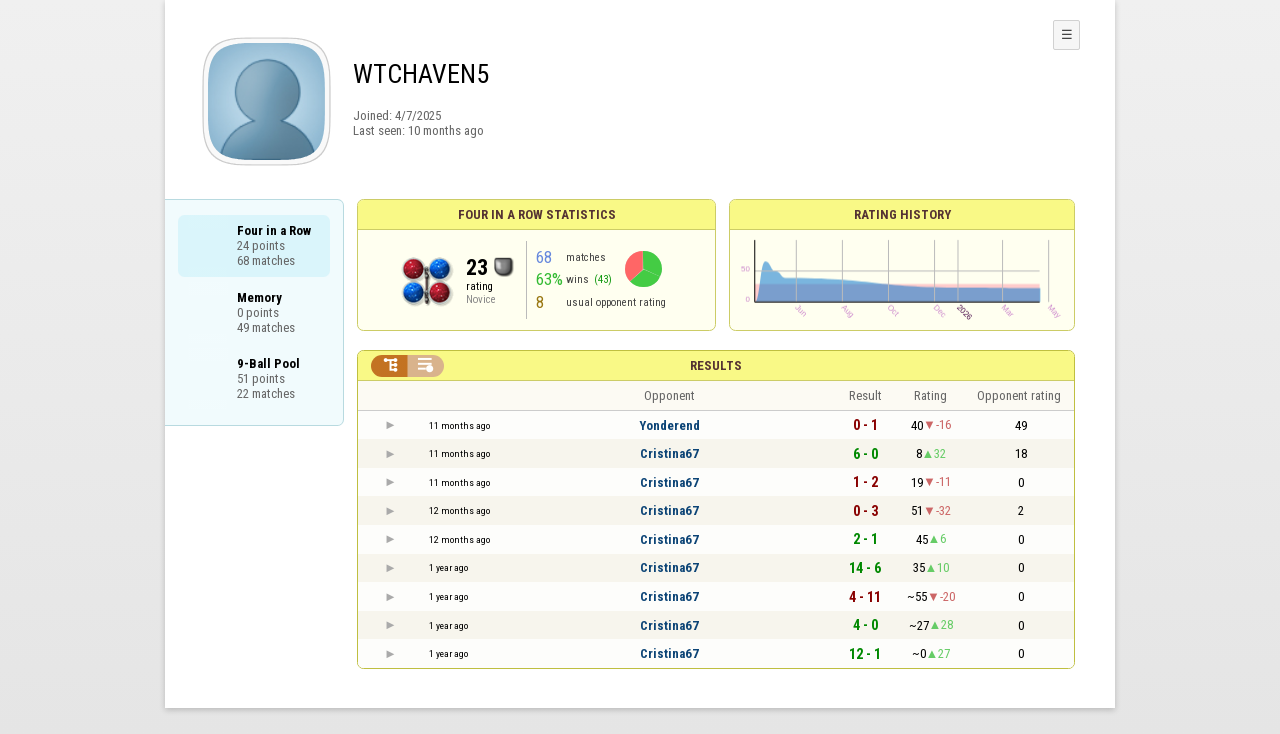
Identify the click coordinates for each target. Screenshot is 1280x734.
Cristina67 (669, 453)
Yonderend (669, 425)
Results (716, 365)
